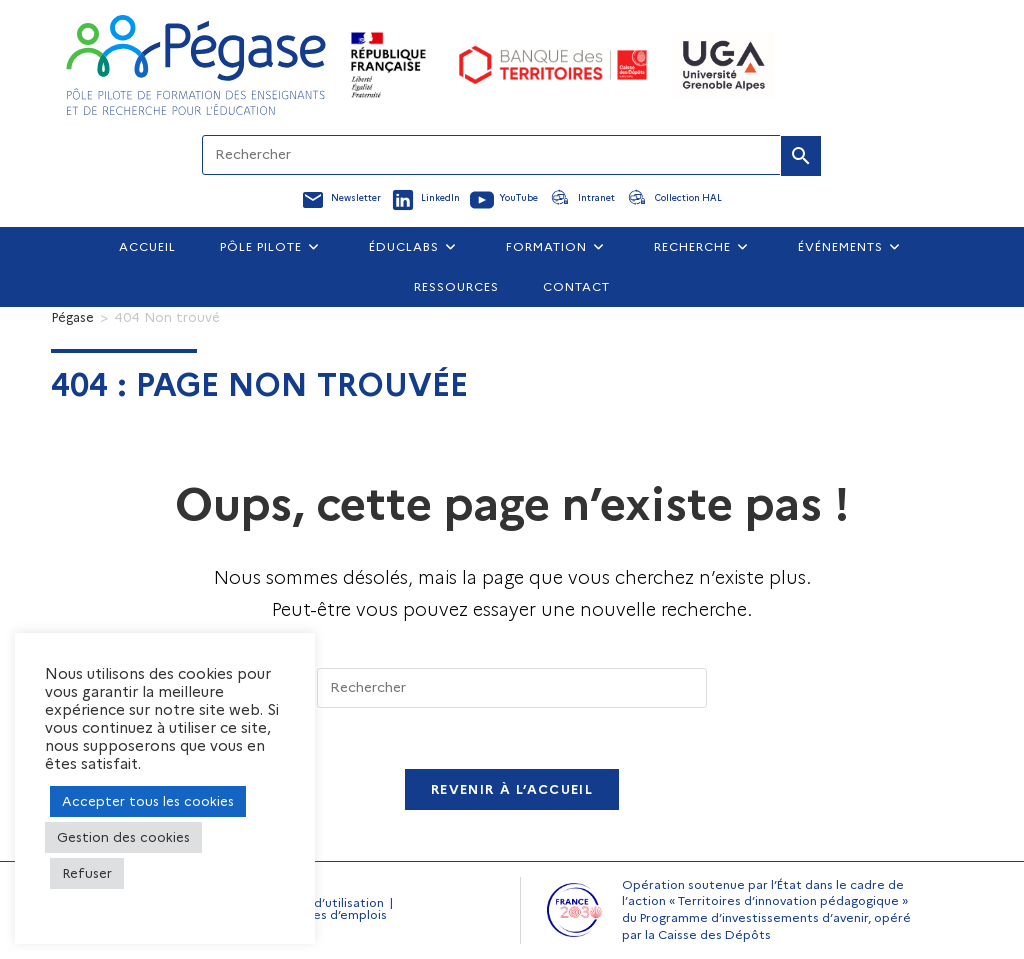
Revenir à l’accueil (512, 789)
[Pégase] (72, 317)
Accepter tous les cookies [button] (148, 801)
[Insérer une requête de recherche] (512, 688)
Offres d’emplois (337, 914)
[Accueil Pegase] (196, 65)
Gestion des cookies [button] (123, 837)
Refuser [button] (87, 873)
